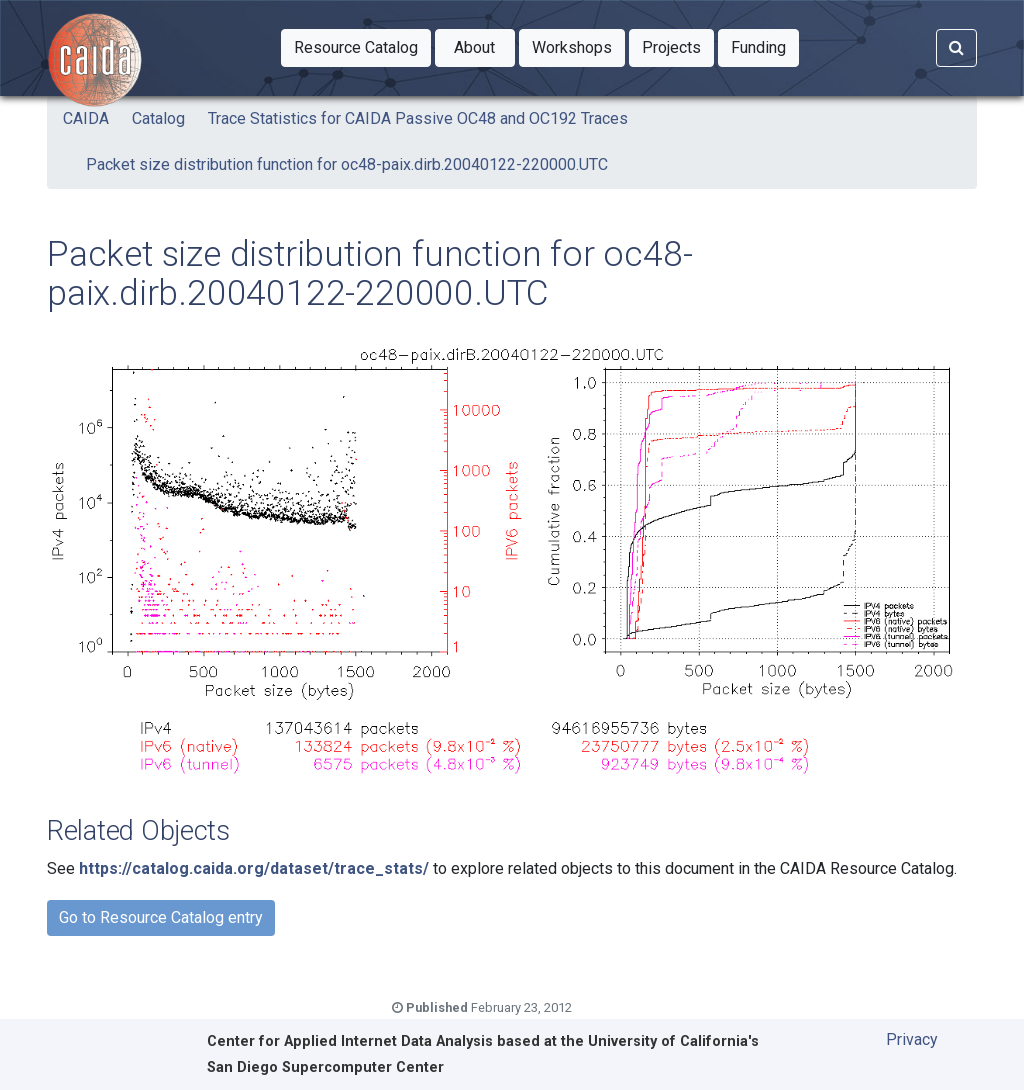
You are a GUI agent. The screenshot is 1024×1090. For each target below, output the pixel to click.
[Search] (956, 48)
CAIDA (86, 118)
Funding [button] (765, 46)
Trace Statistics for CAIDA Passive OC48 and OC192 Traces (418, 118)
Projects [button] (678, 46)
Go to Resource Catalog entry (161, 917)
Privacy (912, 1039)
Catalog (158, 118)
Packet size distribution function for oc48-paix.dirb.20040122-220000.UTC (347, 164)
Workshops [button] (578, 46)
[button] (356, 48)
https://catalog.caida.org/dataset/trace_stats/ (254, 868)
